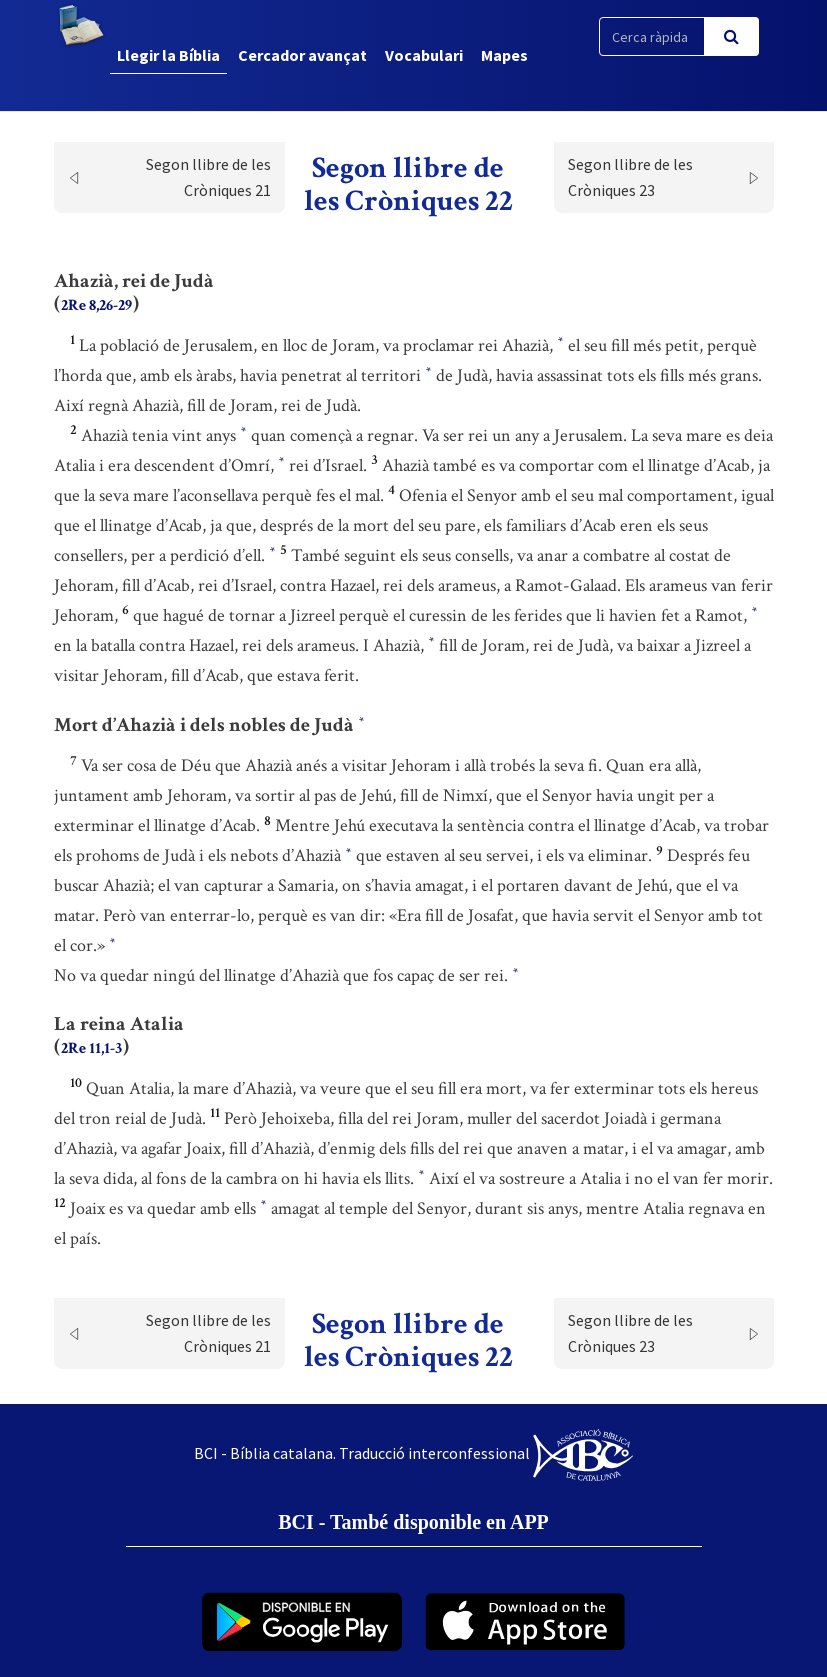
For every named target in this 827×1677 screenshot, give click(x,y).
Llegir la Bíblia (168, 55)
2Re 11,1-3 (91, 1048)
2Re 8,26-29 (96, 305)
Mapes (504, 55)
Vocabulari (424, 55)
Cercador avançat (302, 55)
